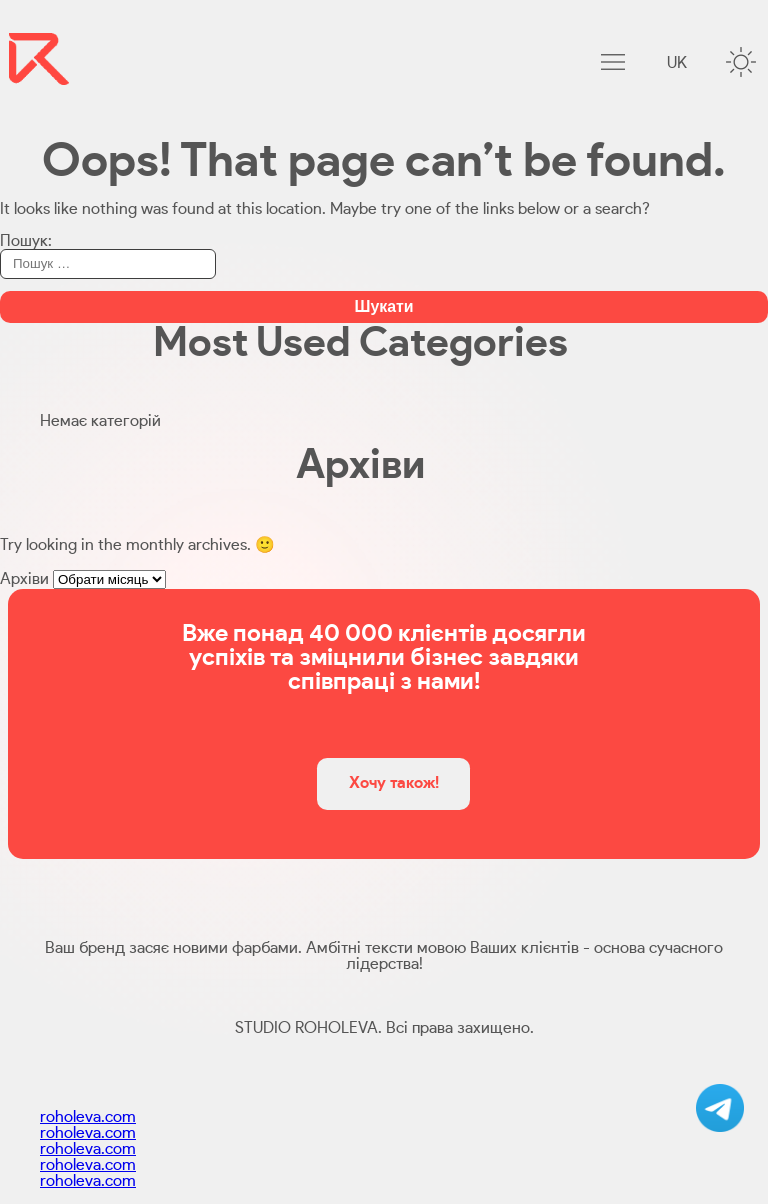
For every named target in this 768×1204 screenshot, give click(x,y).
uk (677, 63)
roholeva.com (88, 1117)
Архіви (24, 579)
